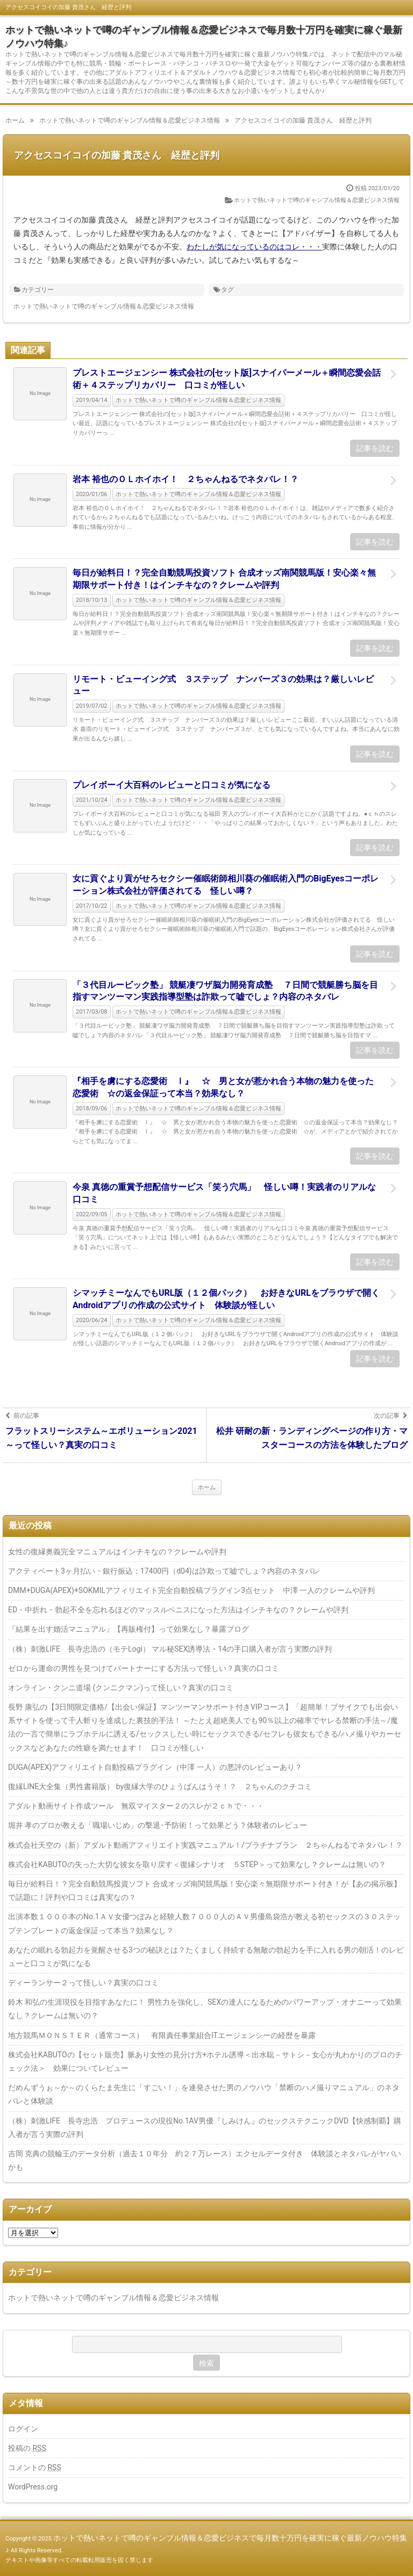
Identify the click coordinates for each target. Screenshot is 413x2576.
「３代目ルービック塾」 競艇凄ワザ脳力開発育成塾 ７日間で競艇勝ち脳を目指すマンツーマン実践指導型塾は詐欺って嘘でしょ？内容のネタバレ (225, 991)
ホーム (207, 1487)
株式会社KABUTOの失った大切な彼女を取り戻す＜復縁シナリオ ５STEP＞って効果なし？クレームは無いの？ (197, 1864)
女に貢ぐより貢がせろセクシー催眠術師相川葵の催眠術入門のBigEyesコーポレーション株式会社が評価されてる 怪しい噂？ (226, 884)
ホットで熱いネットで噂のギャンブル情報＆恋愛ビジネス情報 (317, 200)
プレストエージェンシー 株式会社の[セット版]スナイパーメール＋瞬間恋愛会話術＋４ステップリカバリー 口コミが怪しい (227, 379)
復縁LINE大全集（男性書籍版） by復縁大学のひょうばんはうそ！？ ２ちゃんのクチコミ (160, 1786)
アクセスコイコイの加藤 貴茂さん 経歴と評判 (116, 155)
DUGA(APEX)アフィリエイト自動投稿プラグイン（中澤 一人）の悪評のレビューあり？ (155, 1767)
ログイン (23, 2428)
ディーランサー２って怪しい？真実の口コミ (83, 1982)
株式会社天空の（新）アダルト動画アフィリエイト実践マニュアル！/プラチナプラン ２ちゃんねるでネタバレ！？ (205, 1845)
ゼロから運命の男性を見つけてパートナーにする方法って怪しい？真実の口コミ (143, 1668)
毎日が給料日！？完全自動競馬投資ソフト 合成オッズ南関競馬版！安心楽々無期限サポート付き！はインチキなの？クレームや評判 (224, 579)
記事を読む (375, 448)
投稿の (27, 2448)
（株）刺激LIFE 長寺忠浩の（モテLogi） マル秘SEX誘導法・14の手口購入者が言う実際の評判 (170, 1649)
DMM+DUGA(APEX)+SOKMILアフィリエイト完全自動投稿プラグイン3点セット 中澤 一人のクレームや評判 (191, 1590)
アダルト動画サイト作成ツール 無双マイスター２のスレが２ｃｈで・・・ (136, 1806)
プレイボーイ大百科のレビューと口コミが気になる (171, 785)
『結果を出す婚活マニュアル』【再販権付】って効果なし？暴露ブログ (128, 1629)
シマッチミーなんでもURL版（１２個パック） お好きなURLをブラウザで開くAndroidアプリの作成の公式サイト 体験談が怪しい (226, 1299)
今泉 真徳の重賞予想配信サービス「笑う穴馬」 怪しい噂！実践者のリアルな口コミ (224, 1193)
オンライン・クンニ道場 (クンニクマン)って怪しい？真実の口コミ (120, 1687)
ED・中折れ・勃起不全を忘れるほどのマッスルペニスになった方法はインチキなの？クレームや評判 (178, 1609)
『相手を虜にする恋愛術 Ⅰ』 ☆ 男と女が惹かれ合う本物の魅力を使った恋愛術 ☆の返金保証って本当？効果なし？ (223, 1087)
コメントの (34, 2467)
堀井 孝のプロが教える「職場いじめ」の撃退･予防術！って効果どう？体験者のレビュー (157, 1825)
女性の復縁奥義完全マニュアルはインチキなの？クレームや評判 (117, 1551)
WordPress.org (33, 2486)
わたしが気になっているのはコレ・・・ (254, 246)
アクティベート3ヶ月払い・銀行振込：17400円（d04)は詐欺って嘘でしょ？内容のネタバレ (164, 1571)
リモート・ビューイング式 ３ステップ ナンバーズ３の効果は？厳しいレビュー (223, 685)
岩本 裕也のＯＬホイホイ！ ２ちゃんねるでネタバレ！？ (185, 479)
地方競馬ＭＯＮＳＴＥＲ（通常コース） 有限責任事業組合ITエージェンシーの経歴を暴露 (162, 2035)
